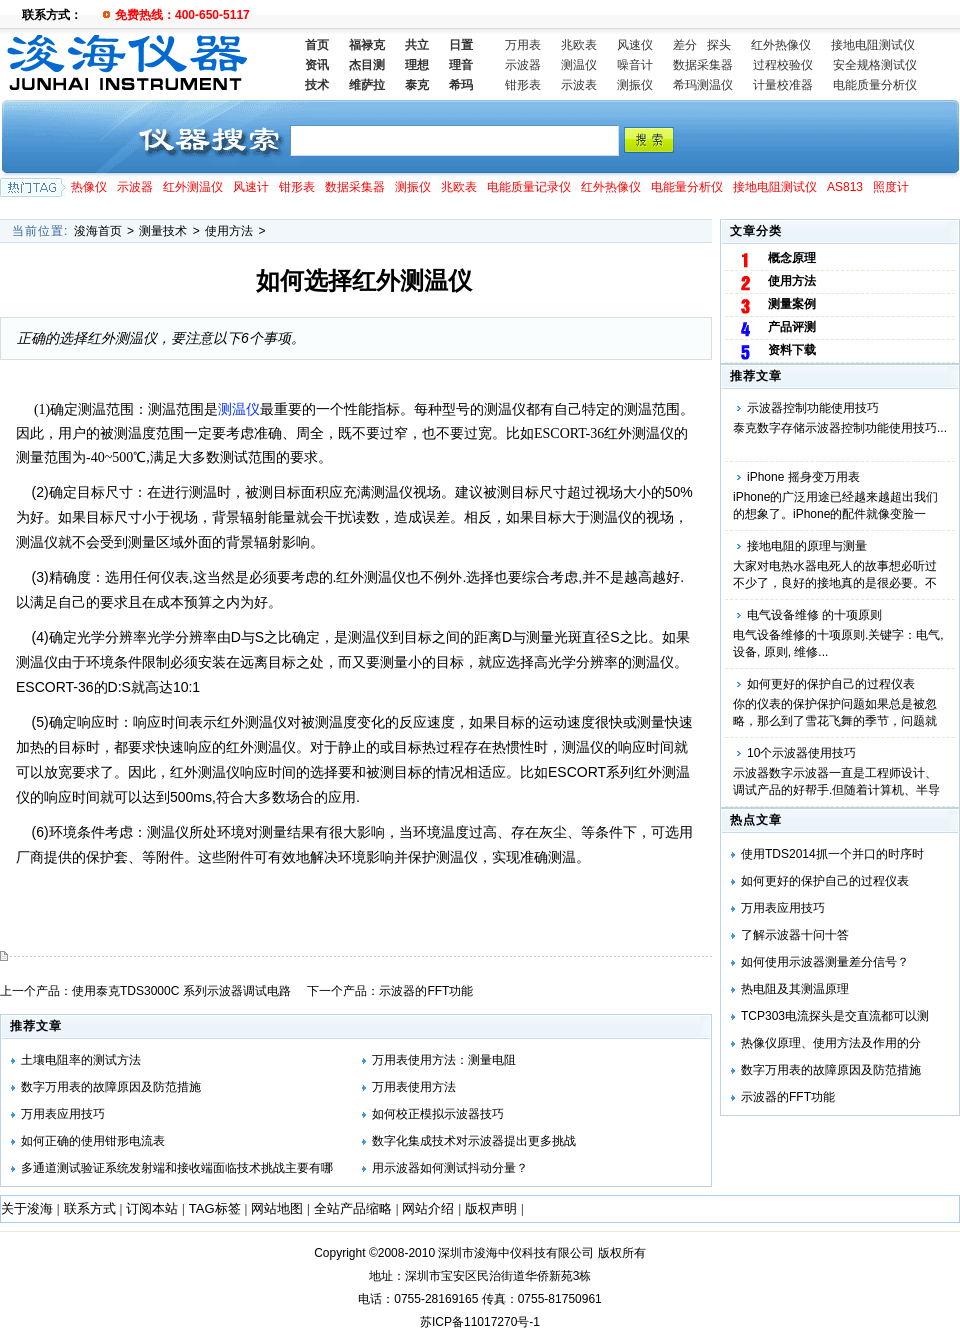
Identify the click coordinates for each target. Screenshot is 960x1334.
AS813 (845, 187)
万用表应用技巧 (783, 908)
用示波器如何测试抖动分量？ (450, 1168)
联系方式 (90, 1208)
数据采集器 (703, 65)
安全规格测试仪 (875, 65)
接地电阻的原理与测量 (807, 546)
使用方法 (229, 231)
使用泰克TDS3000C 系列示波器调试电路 (181, 991)
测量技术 (163, 231)
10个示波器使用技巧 (801, 753)
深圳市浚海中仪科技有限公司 (516, 1253)
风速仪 (635, 45)
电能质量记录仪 (529, 187)
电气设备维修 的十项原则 (814, 615)
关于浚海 (27, 1208)
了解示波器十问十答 (795, 935)
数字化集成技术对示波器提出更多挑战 (474, 1141)
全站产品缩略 (353, 1208)
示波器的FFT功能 (788, 1097)
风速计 (251, 187)
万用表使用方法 (414, 1087)
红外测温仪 (193, 187)
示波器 (523, 65)
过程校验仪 (783, 65)
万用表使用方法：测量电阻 (444, 1060)
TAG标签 (215, 1208)
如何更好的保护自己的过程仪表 (831, 684)
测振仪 (635, 85)
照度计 (891, 187)
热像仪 (89, 187)
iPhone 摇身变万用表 (803, 477)
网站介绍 (428, 1208)
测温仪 (579, 65)
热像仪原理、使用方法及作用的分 (831, 1043)
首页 (317, 45)
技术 (317, 85)
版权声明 (491, 1208)
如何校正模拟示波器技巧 (438, 1114)
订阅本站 (152, 1208)
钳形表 (523, 85)
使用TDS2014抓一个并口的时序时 (832, 854)
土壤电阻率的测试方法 (81, 1060)
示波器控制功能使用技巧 (813, 408)
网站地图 (277, 1208)
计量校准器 (783, 85)
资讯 (317, 65)
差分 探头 (702, 45)
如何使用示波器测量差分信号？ (825, 962)
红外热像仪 (781, 45)
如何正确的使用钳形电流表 (93, 1141)
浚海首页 (98, 231)
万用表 (523, 45)
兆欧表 (579, 45)
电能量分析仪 (687, 187)
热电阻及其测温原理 (795, 989)
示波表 (579, 85)
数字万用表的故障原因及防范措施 (831, 1070)
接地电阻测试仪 (873, 45)
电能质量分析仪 (875, 85)
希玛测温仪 (703, 85)
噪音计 (635, 65)
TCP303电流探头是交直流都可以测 (835, 1016)
